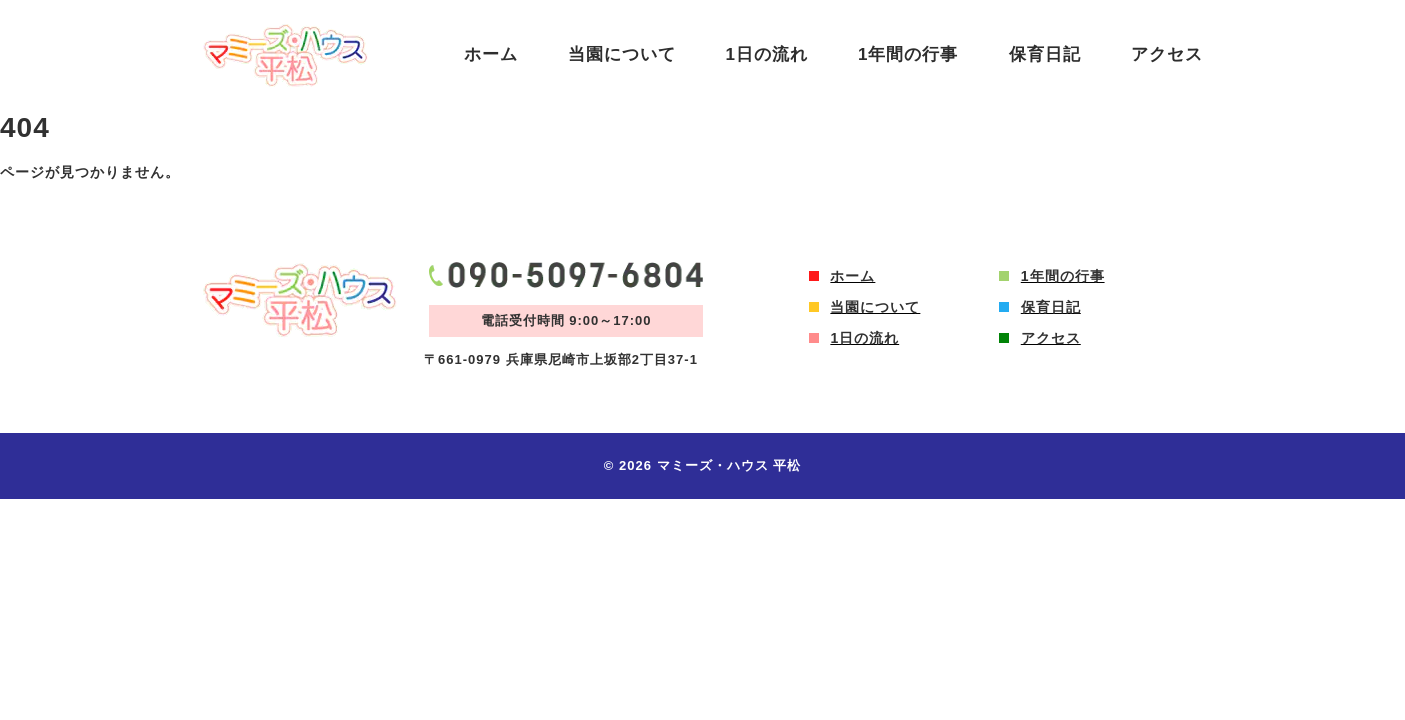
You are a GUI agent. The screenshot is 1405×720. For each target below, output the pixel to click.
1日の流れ (767, 54)
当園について (622, 54)
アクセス (1167, 54)
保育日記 (1045, 54)
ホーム (491, 54)
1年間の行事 (908, 54)
